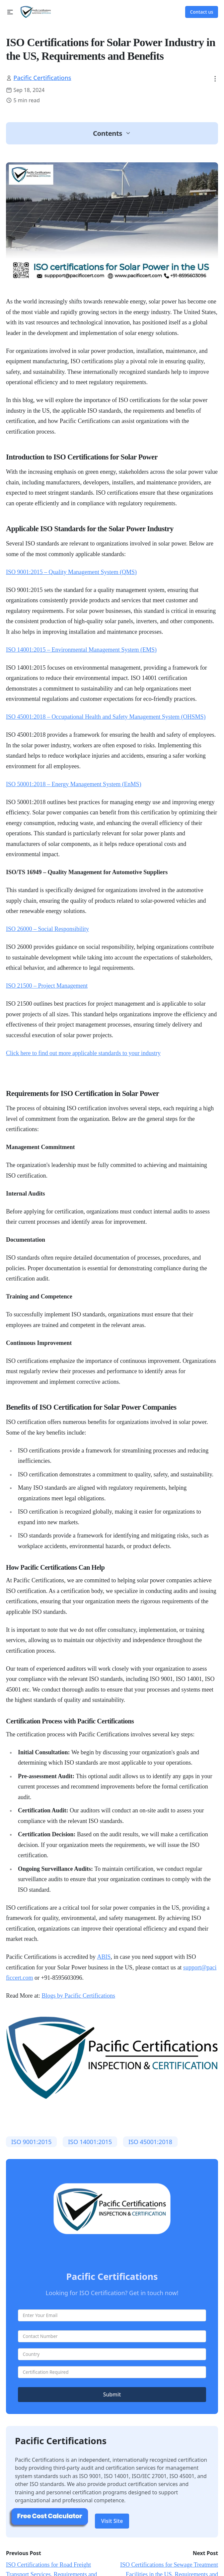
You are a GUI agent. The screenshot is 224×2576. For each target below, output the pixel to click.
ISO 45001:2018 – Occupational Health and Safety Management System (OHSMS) (105, 716)
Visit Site (112, 2521)
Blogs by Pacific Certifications (78, 1995)
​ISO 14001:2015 (90, 2142)
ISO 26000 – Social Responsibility (47, 929)
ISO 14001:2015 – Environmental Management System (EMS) (81, 649)
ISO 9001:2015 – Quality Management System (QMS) (71, 572)
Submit (112, 2394)
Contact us (201, 12)
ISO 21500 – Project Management (47, 985)
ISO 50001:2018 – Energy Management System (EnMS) (73, 784)
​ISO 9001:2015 (31, 2142)
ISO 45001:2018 (150, 2142)
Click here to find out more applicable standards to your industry (83, 1053)
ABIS (104, 1956)
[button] (10, 12)
